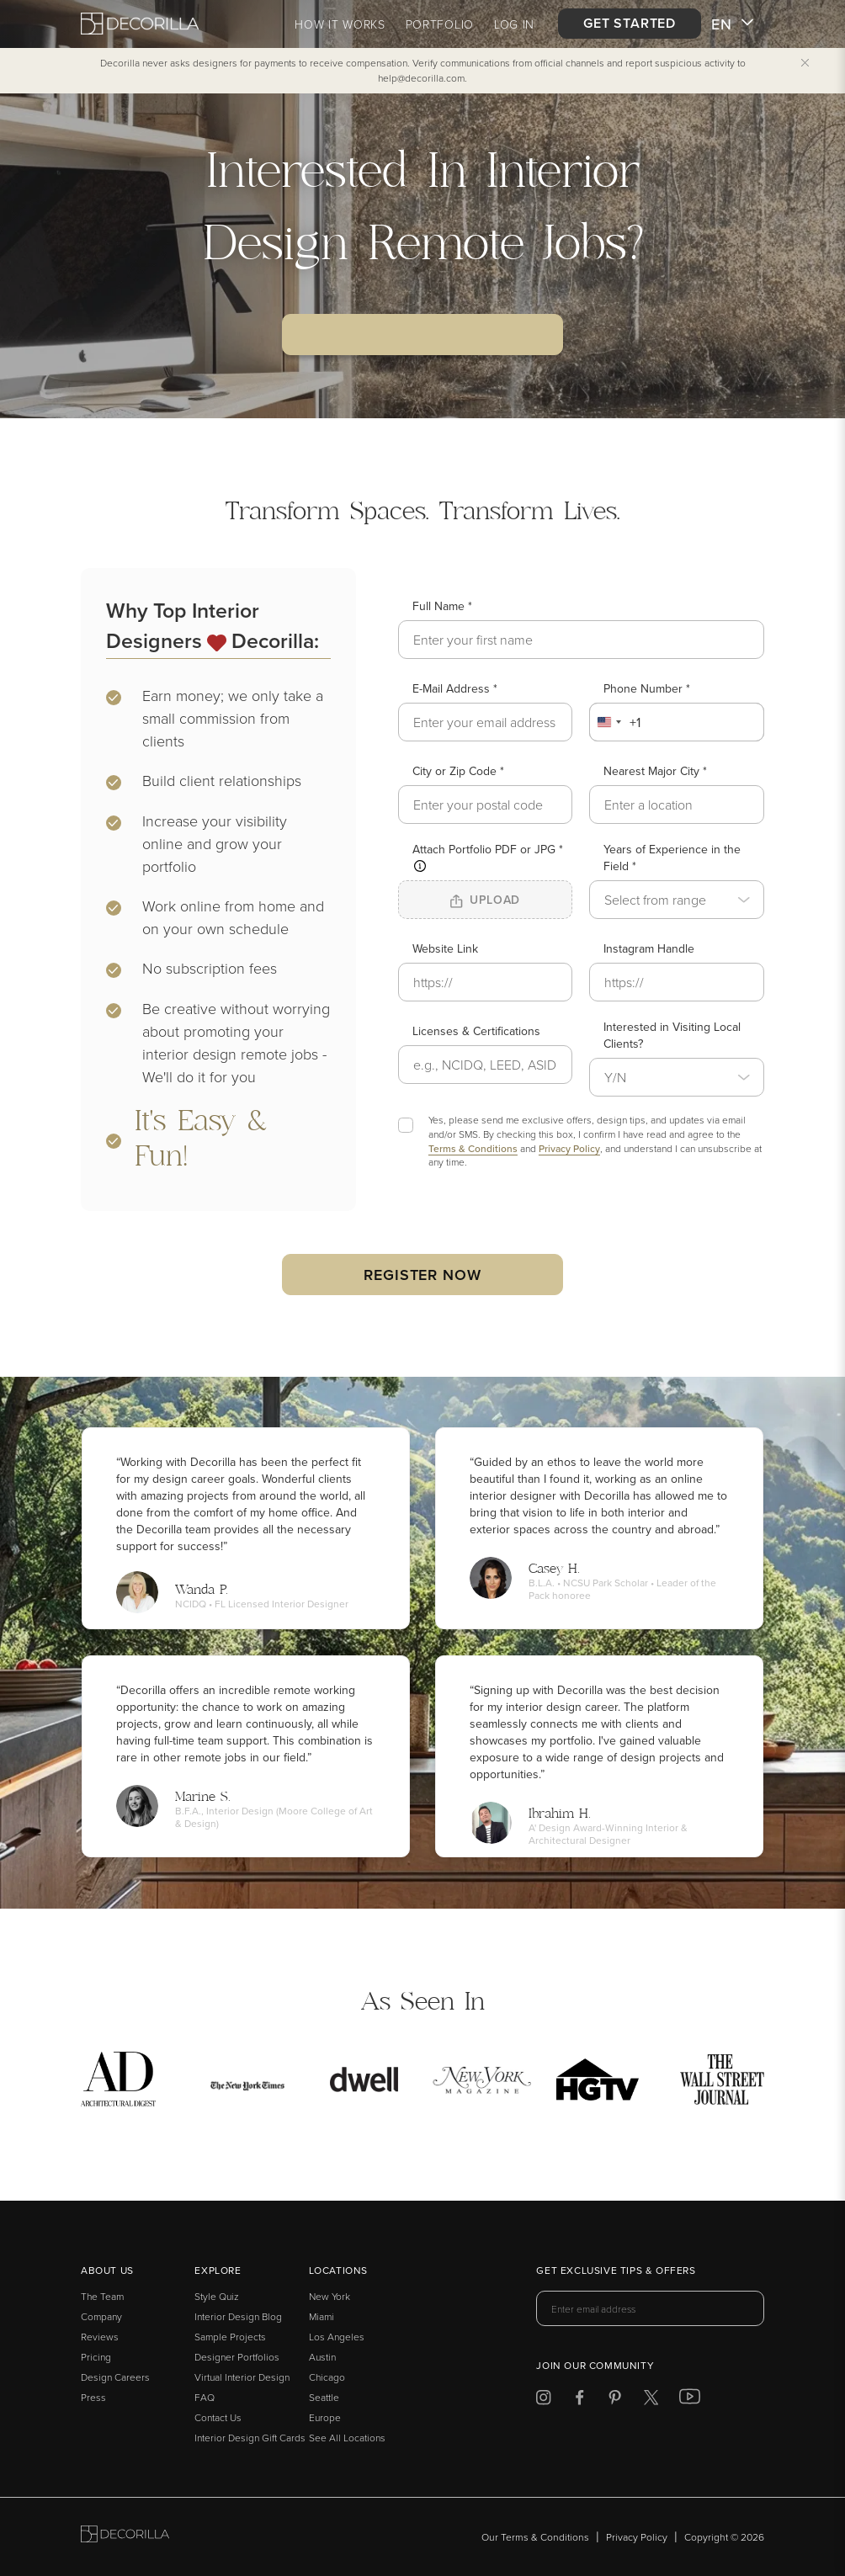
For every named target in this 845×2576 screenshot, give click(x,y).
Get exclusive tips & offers (615, 2271)
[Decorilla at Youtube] (689, 2400)
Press (93, 2397)
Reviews (100, 2336)
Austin (322, 2357)
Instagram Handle (648, 948)
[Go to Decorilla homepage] (125, 2537)
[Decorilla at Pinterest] (615, 2400)
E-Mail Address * (454, 688)
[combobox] (615, 722)
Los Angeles (336, 2336)
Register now (422, 1274)
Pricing (96, 2357)
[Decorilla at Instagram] (543, 2400)
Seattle (324, 2397)
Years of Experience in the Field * (672, 857)
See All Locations (347, 2437)
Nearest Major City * (655, 770)
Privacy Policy (569, 1148)
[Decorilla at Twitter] (651, 2400)
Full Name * (442, 606)
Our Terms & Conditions (535, 2537)
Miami (321, 2316)
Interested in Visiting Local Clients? (672, 1035)
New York (329, 2296)
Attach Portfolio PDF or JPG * (487, 856)
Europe (325, 2417)
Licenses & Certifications (476, 1030)
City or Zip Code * (458, 770)
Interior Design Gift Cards (250, 2437)
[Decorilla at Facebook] (579, 2400)
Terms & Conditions (473, 1148)
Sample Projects (230, 2336)
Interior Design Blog (238, 2316)
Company (101, 2316)
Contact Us (218, 2417)
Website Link (445, 948)
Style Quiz (216, 2296)
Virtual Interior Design (242, 2377)
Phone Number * (646, 688)
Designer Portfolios (236, 2357)
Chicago (327, 2377)
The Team (102, 2296)
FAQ (204, 2397)
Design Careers (115, 2377)
